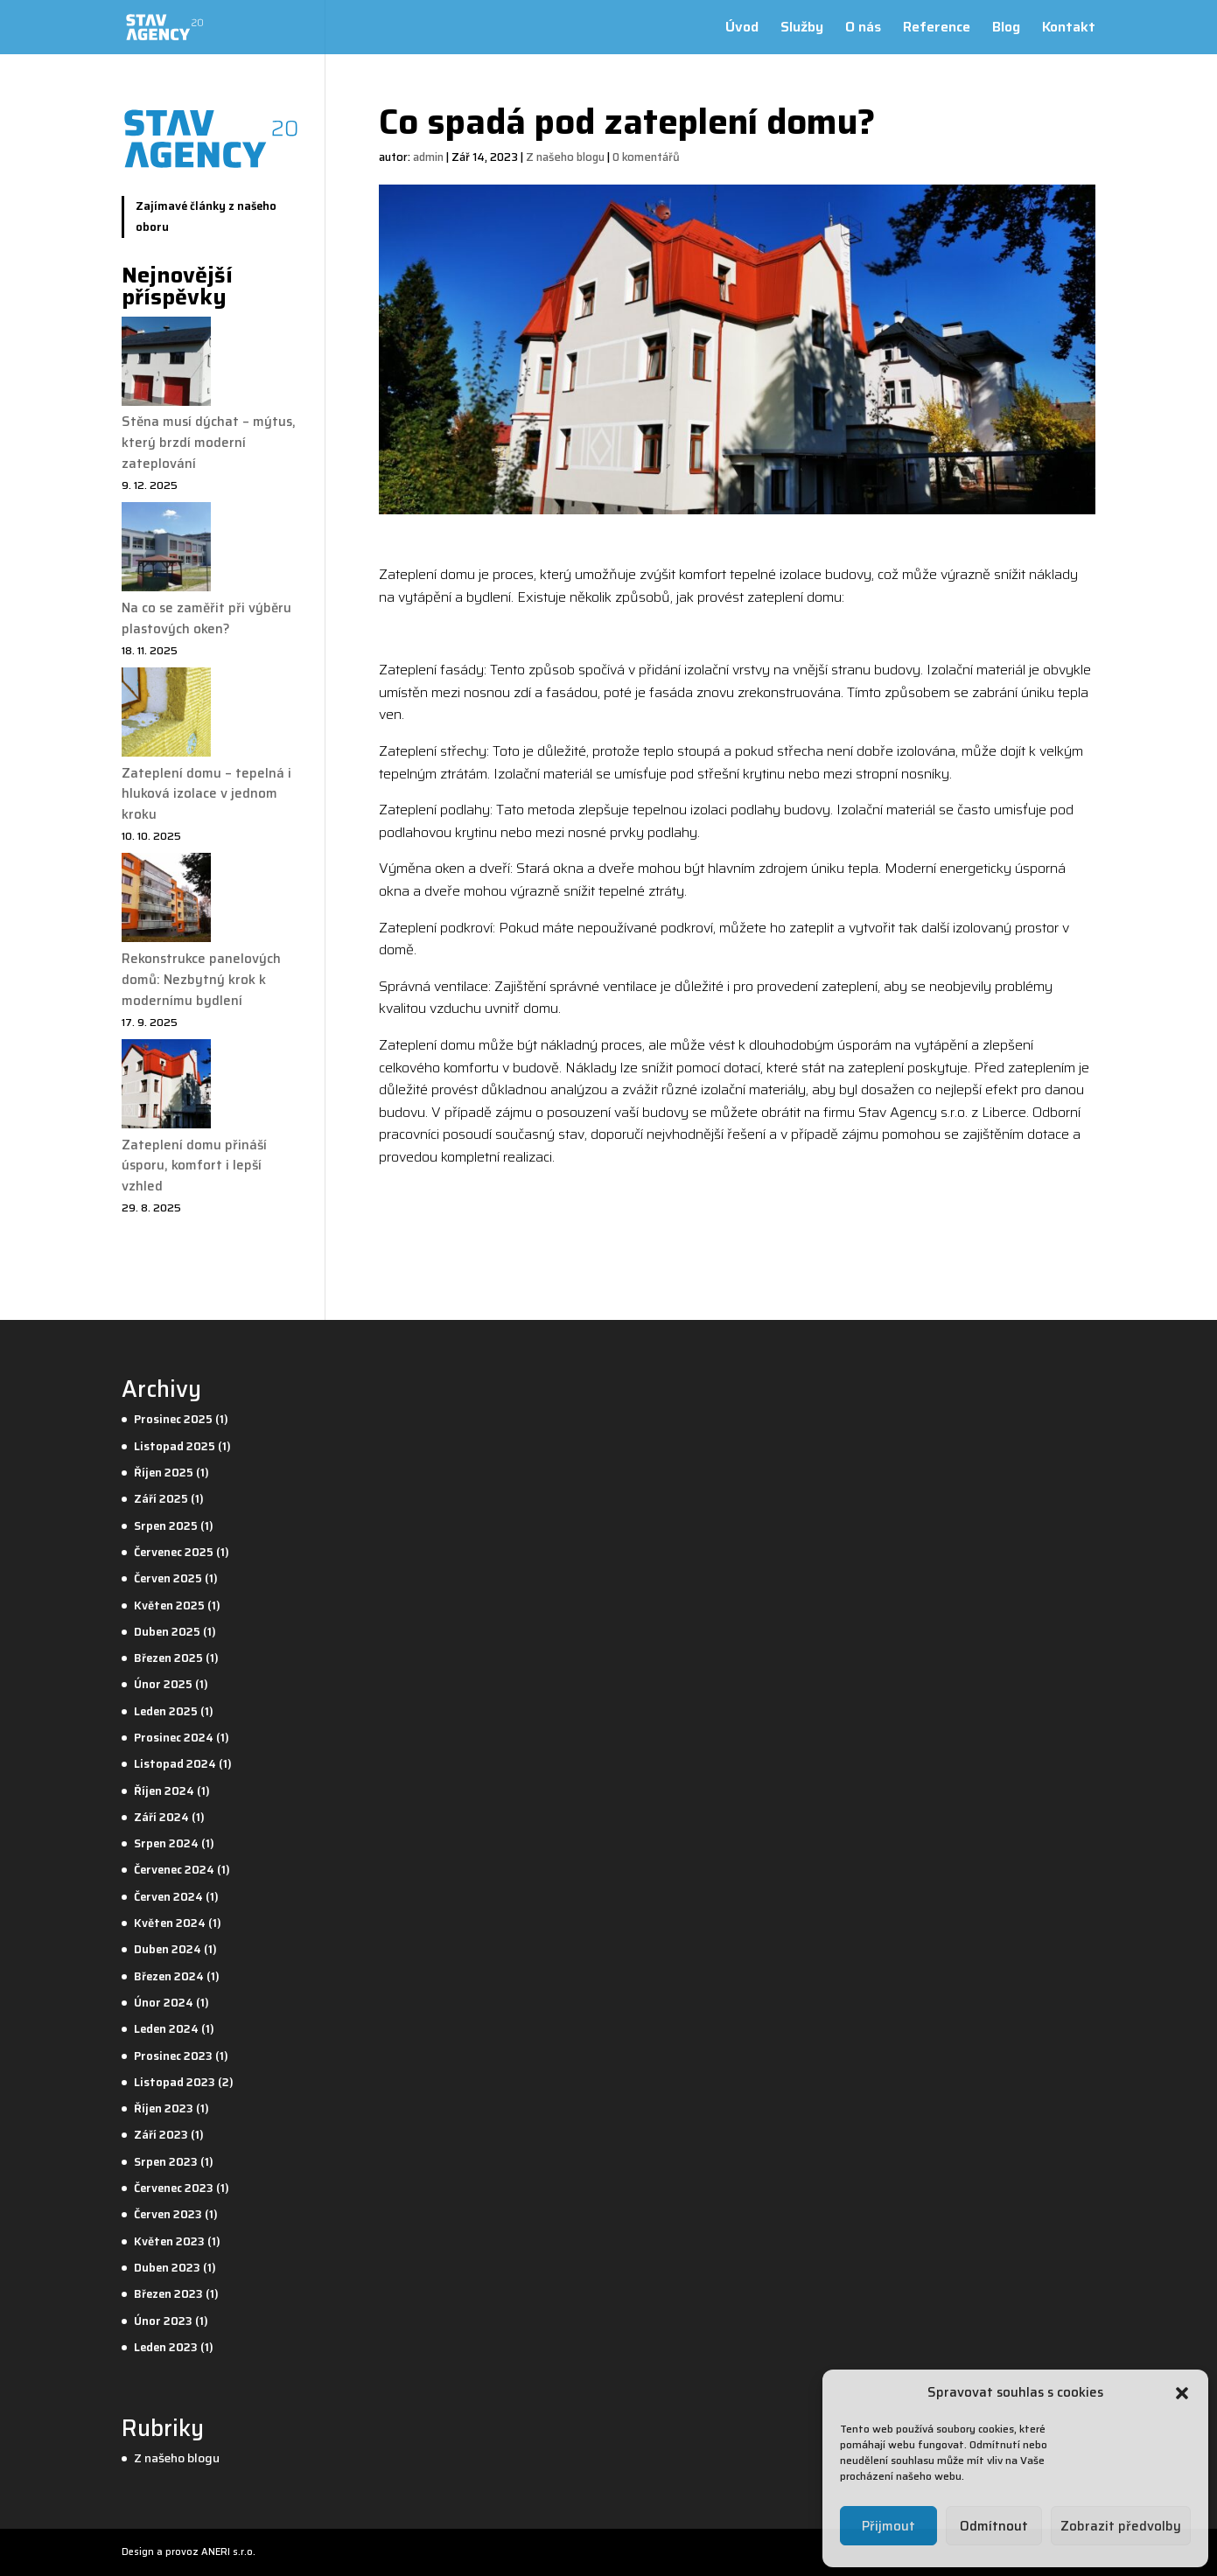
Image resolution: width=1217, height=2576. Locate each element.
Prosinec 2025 (173, 1419)
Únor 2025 (163, 1684)
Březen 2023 (168, 2294)
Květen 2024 (170, 1923)
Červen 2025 (168, 1578)
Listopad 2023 (174, 2082)
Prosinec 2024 (173, 1737)
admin (428, 157)
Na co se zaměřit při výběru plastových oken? (206, 618)
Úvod (742, 29)
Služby (801, 29)
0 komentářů (646, 157)
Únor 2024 (163, 2002)
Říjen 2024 (164, 1791)
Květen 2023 (169, 2241)
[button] (1182, 2393)
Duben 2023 (167, 2267)
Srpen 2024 (166, 1843)
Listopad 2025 (174, 1446)
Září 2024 (161, 1817)
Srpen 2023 (166, 2162)
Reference (936, 29)
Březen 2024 (169, 1976)
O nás (863, 29)
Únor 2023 (163, 2321)
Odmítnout (994, 2526)
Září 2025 (161, 1499)
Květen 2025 (169, 1605)
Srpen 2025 (166, 1526)
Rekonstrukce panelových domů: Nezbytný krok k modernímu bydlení (201, 979)
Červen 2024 (168, 1897)
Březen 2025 (168, 1658)
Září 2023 (161, 2135)
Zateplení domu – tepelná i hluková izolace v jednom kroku (206, 794)
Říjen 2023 (163, 2108)
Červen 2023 (168, 2214)
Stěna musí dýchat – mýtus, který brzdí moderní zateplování (209, 442)
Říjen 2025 (163, 1472)
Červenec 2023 (173, 2188)
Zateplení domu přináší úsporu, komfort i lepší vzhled (194, 1165)
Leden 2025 (166, 1711)
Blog (1006, 29)
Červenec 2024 (174, 1869)
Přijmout (888, 2526)
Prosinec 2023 (173, 2056)
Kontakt (1068, 29)
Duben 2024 (167, 1949)
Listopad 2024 (175, 1764)
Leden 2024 (166, 2029)
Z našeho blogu (565, 157)
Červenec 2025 (173, 1552)
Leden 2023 (166, 2347)
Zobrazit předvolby (1120, 2526)
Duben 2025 (167, 1632)
